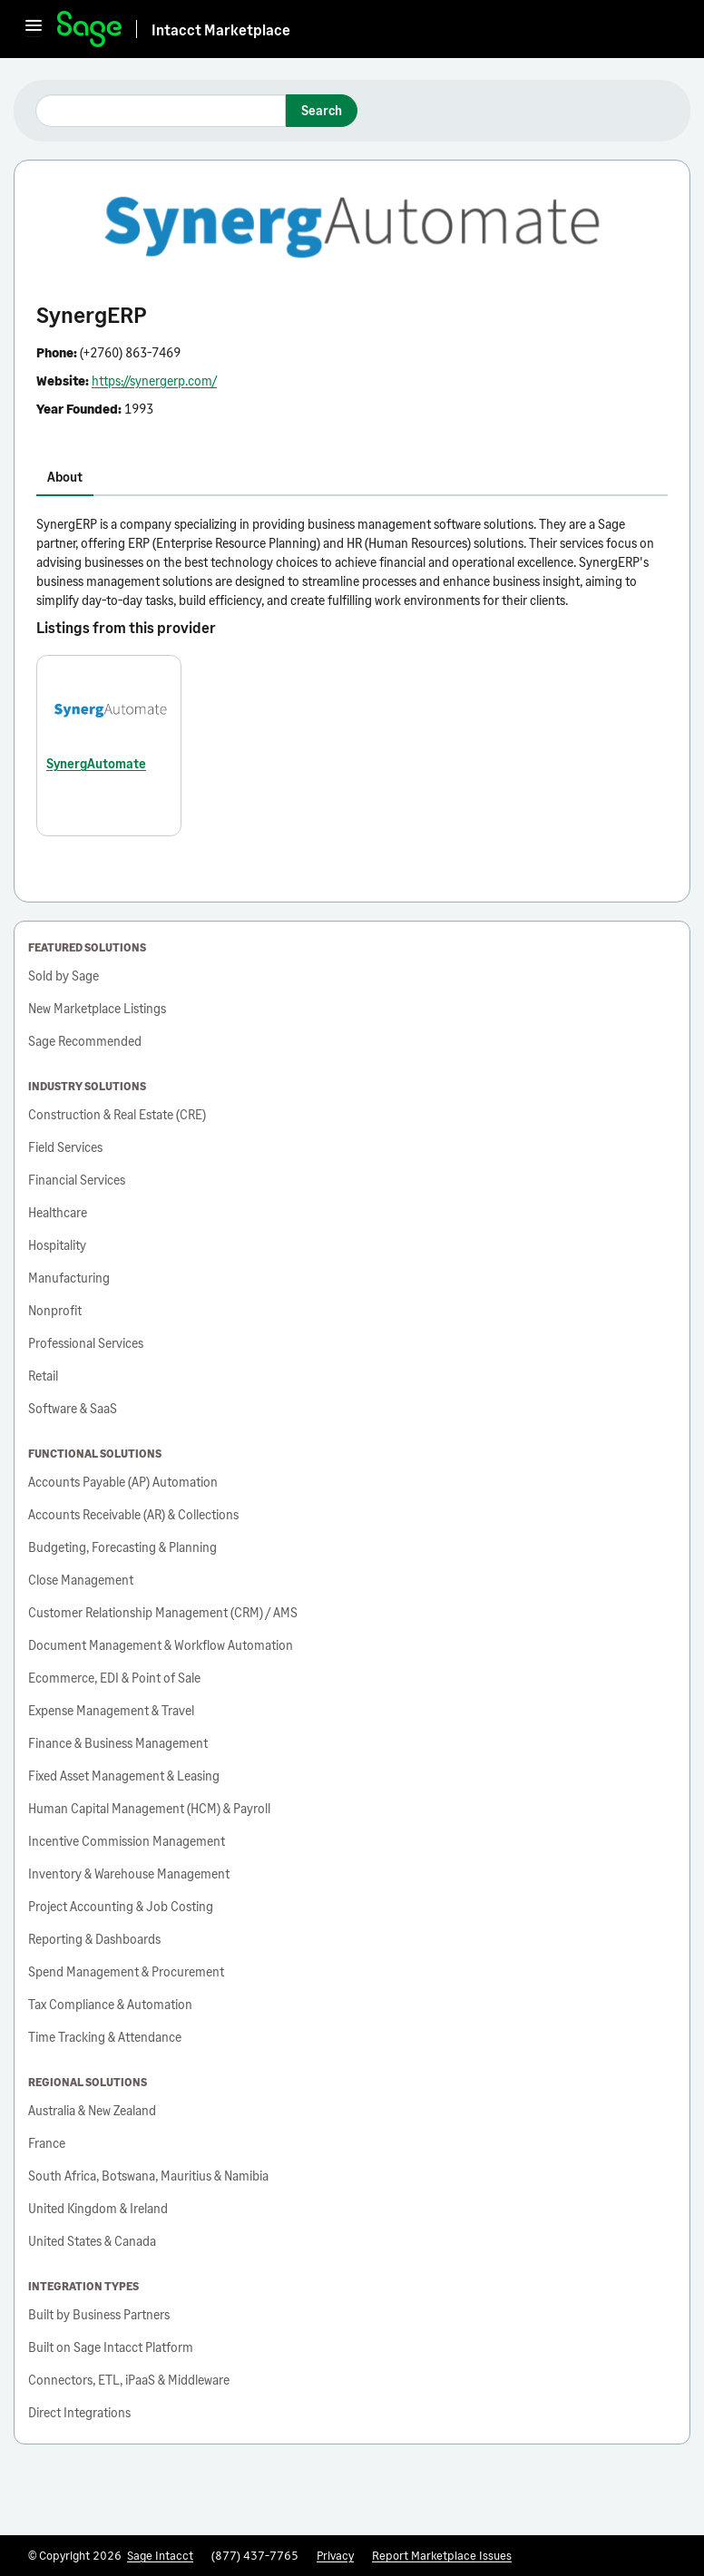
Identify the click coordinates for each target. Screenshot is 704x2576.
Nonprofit (55, 1310)
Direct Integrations (79, 2412)
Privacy (335, 2555)
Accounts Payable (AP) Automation (123, 1481)
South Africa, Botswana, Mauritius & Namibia (148, 2175)
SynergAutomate (96, 763)
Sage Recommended (85, 1041)
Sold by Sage (63, 975)
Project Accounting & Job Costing (120, 1906)
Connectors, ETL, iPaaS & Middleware (129, 2379)
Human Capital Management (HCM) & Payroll (149, 1808)
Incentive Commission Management (126, 1841)
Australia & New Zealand (92, 2110)
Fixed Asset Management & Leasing (124, 1775)
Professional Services (85, 1343)
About (65, 476)
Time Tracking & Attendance (104, 2036)
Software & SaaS (72, 1408)
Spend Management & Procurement (126, 1971)
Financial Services (76, 1179)
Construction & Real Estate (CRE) (117, 1114)
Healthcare (57, 1212)
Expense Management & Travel (111, 1710)
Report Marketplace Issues (442, 2555)
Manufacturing (69, 1277)
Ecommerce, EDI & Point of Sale (114, 1677)
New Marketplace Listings (97, 1008)
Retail (43, 1375)
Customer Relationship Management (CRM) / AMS (163, 1612)
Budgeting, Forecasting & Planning (122, 1547)
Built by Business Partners (99, 2314)
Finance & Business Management (118, 1743)
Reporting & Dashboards (94, 1939)
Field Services (65, 1147)
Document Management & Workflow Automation (160, 1645)
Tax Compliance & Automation (110, 2004)
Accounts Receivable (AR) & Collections (133, 1514)
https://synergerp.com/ (154, 380)
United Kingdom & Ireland (98, 2208)
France (46, 2143)
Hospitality (57, 1245)
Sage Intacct (160, 2555)
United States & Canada (92, 2241)
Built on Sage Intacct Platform (110, 2347)
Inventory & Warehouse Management (129, 1873)
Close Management (80, 1579)
